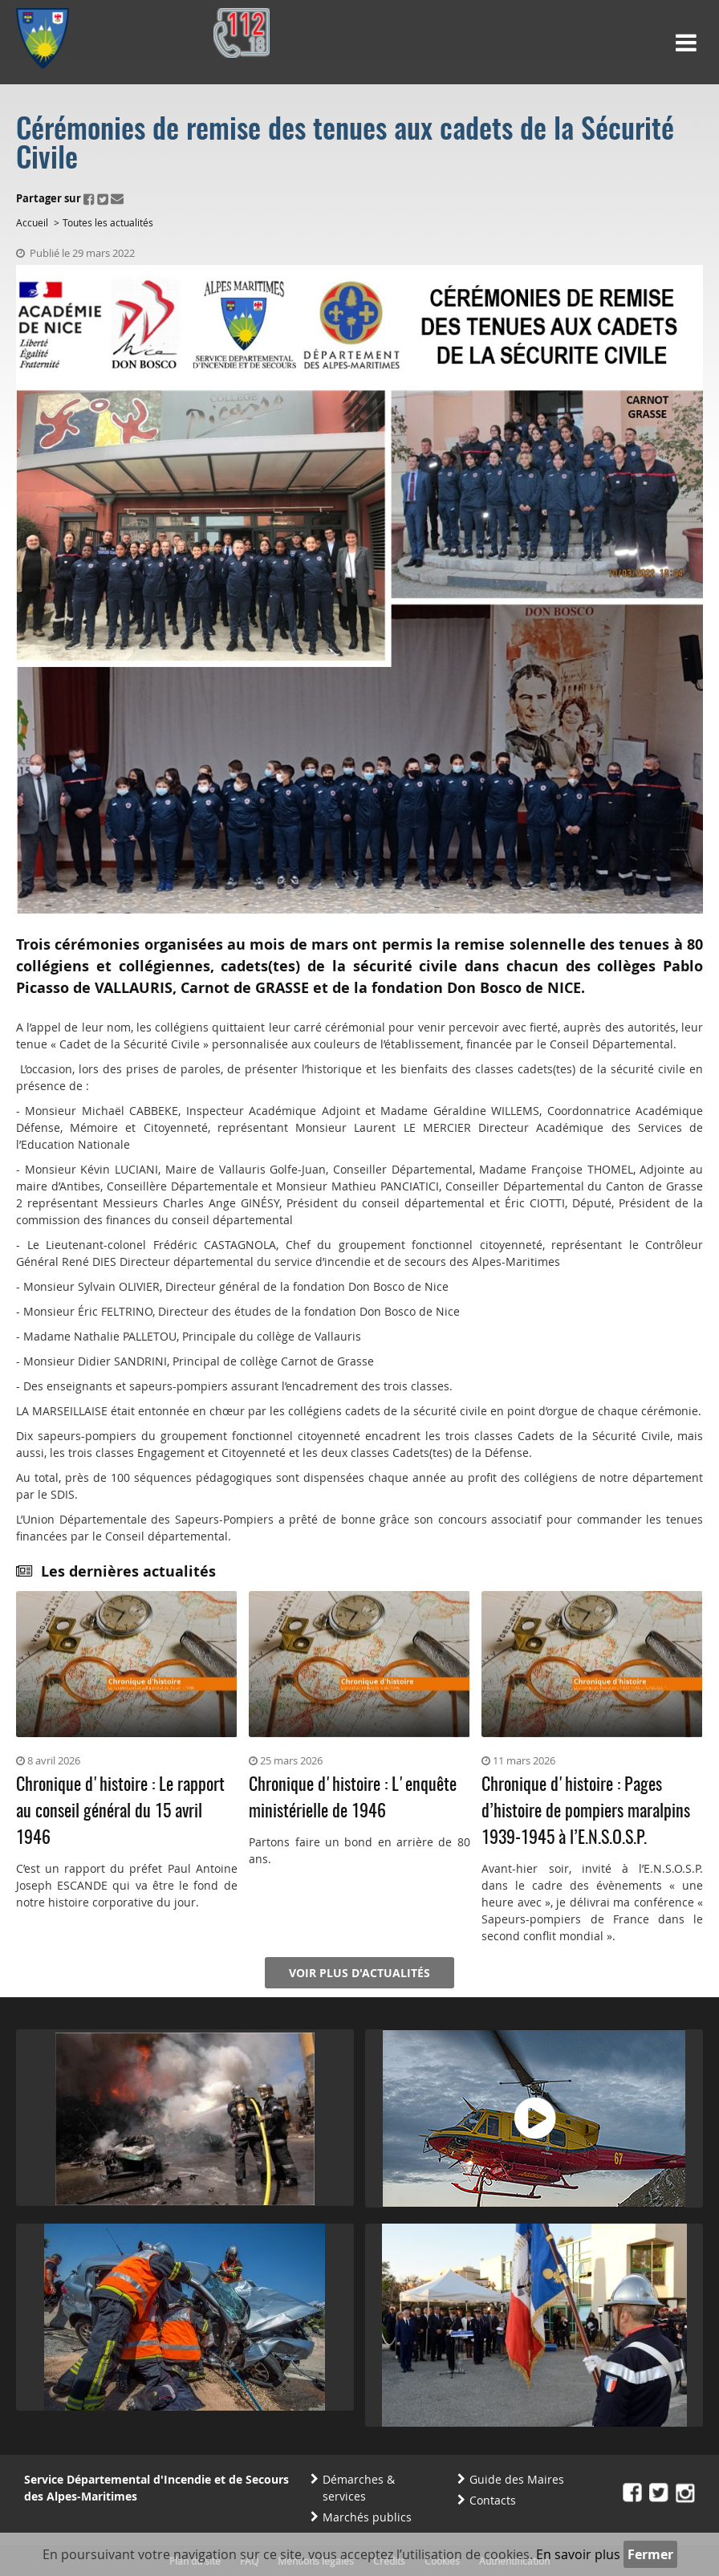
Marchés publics (367, 2517)
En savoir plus (578, 2554)
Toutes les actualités (108, 222)
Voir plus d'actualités (359, 1972)
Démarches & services (359, 2488)
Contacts (492, 2500)
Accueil (32, 222)
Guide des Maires (516, 2479)
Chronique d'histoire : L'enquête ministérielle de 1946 (353, 1798)
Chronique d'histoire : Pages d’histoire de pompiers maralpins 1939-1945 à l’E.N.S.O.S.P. (585, 1811)
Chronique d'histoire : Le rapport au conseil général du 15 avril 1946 (120, 1811)
